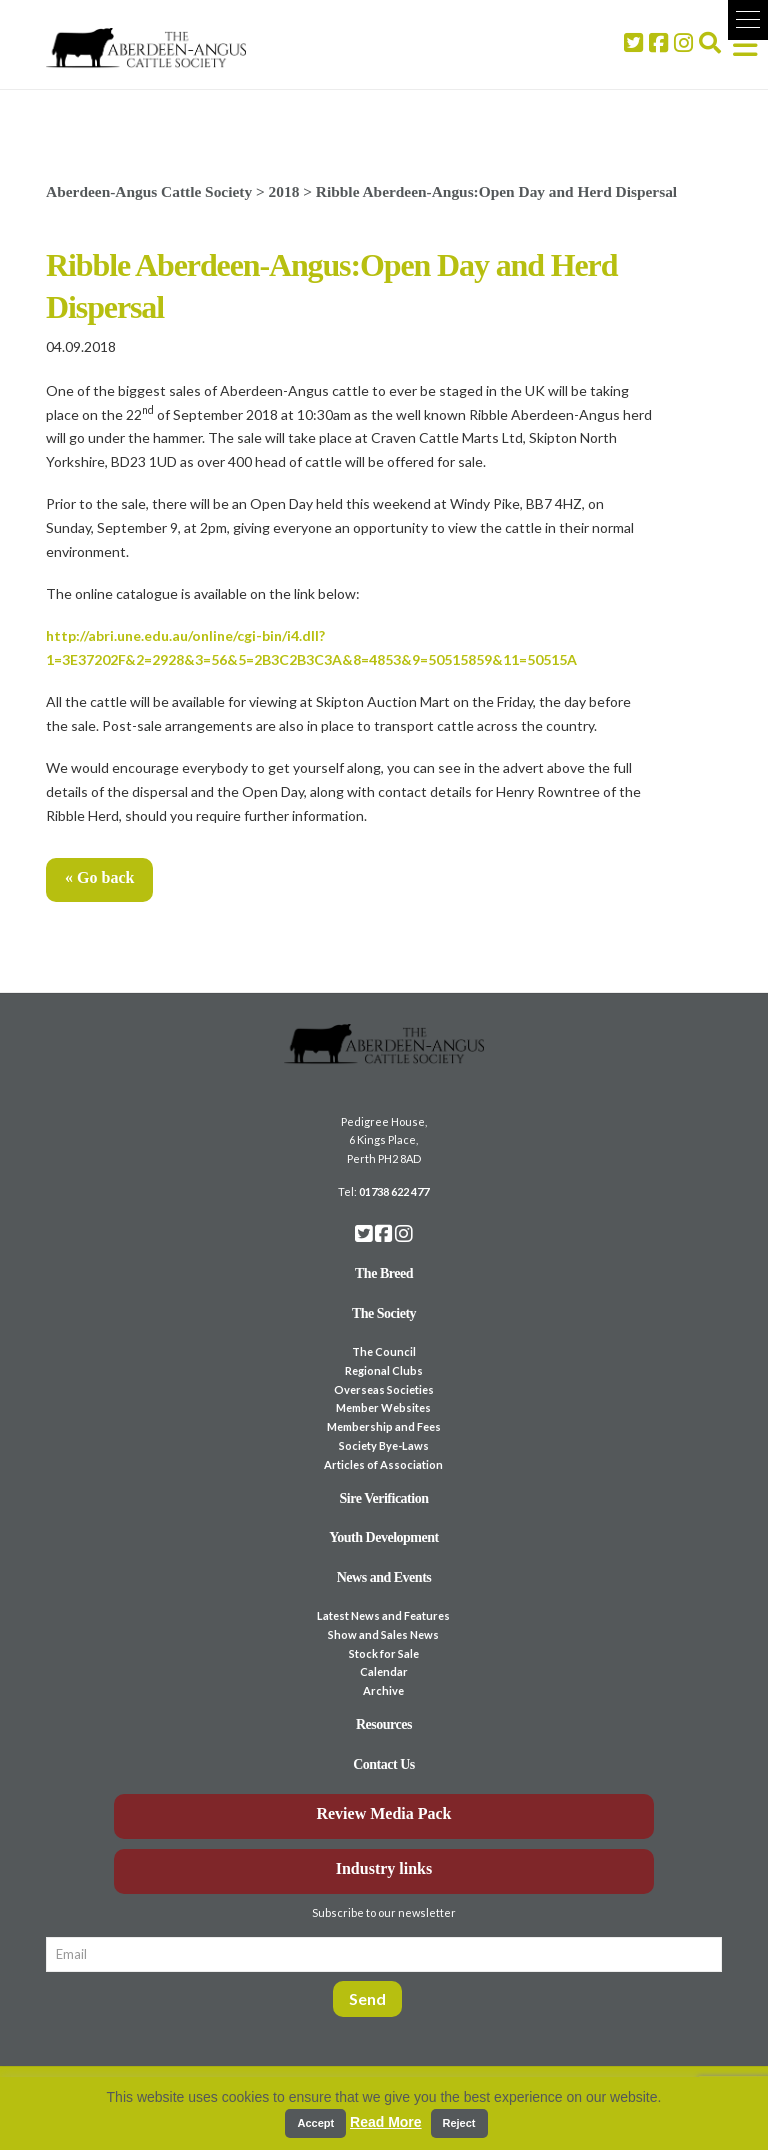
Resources (384, 1724)
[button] (748, 20)
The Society (384, 1313)
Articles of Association (383, 1464)
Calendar (384, 1671)
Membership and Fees (384, 1426)
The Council (384, 1351)
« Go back (99, 877)
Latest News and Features (383, 1615)
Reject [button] (459, 2123)
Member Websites (383, 1407)
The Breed (384, 1273)
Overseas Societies (384, 1389)
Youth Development (384, 1537)
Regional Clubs (384, 1370)
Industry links (384, 1868)
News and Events (384, 1577)
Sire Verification (383, 1498)
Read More (386, 2122)
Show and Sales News (383, 1634)
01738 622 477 (394, 1191)
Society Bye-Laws (384, 1445)
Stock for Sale (384, 1653)
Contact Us (384, 1764)
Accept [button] (315, 2123)
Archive (383, 1690)
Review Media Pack (383, 1813)
